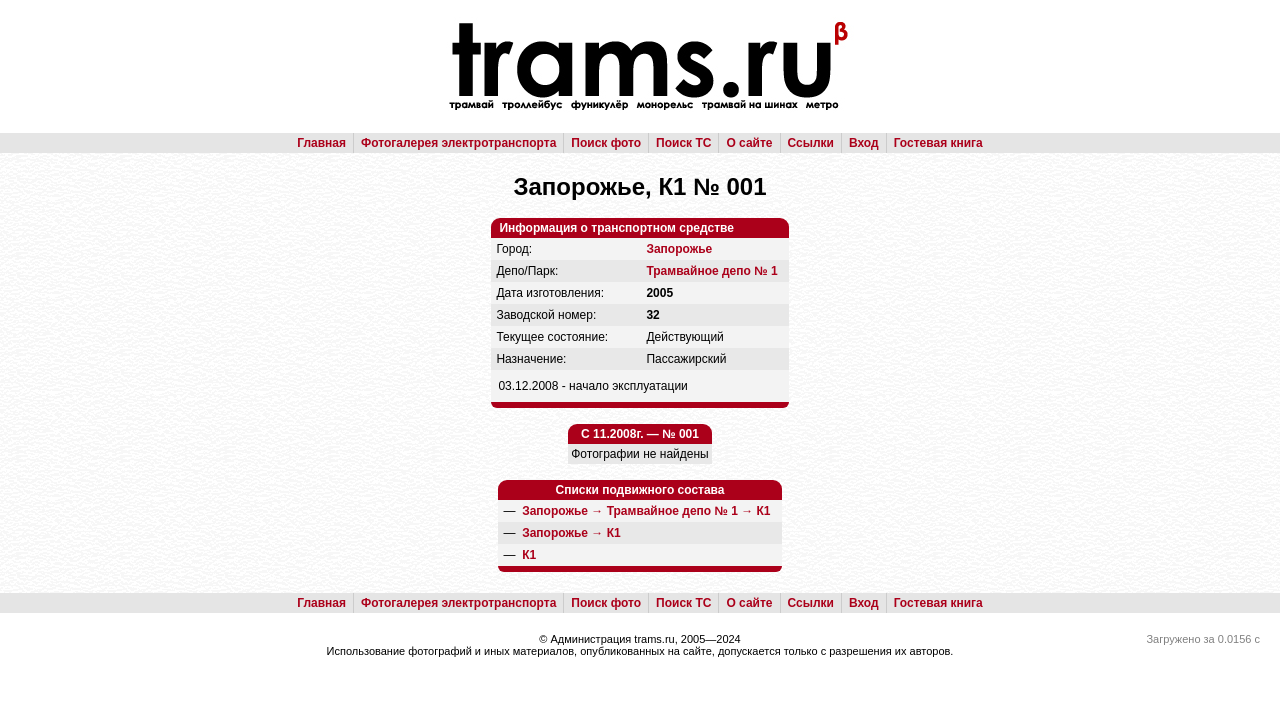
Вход (864, 143)
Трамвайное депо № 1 (711, 271)
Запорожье (679, 249)
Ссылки (811, 143)
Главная (321, 143)
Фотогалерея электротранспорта (458, 143)
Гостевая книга (938, 143)
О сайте (749, 143)
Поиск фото (606, 143)
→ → (646, 511)
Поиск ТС (683, 143)
